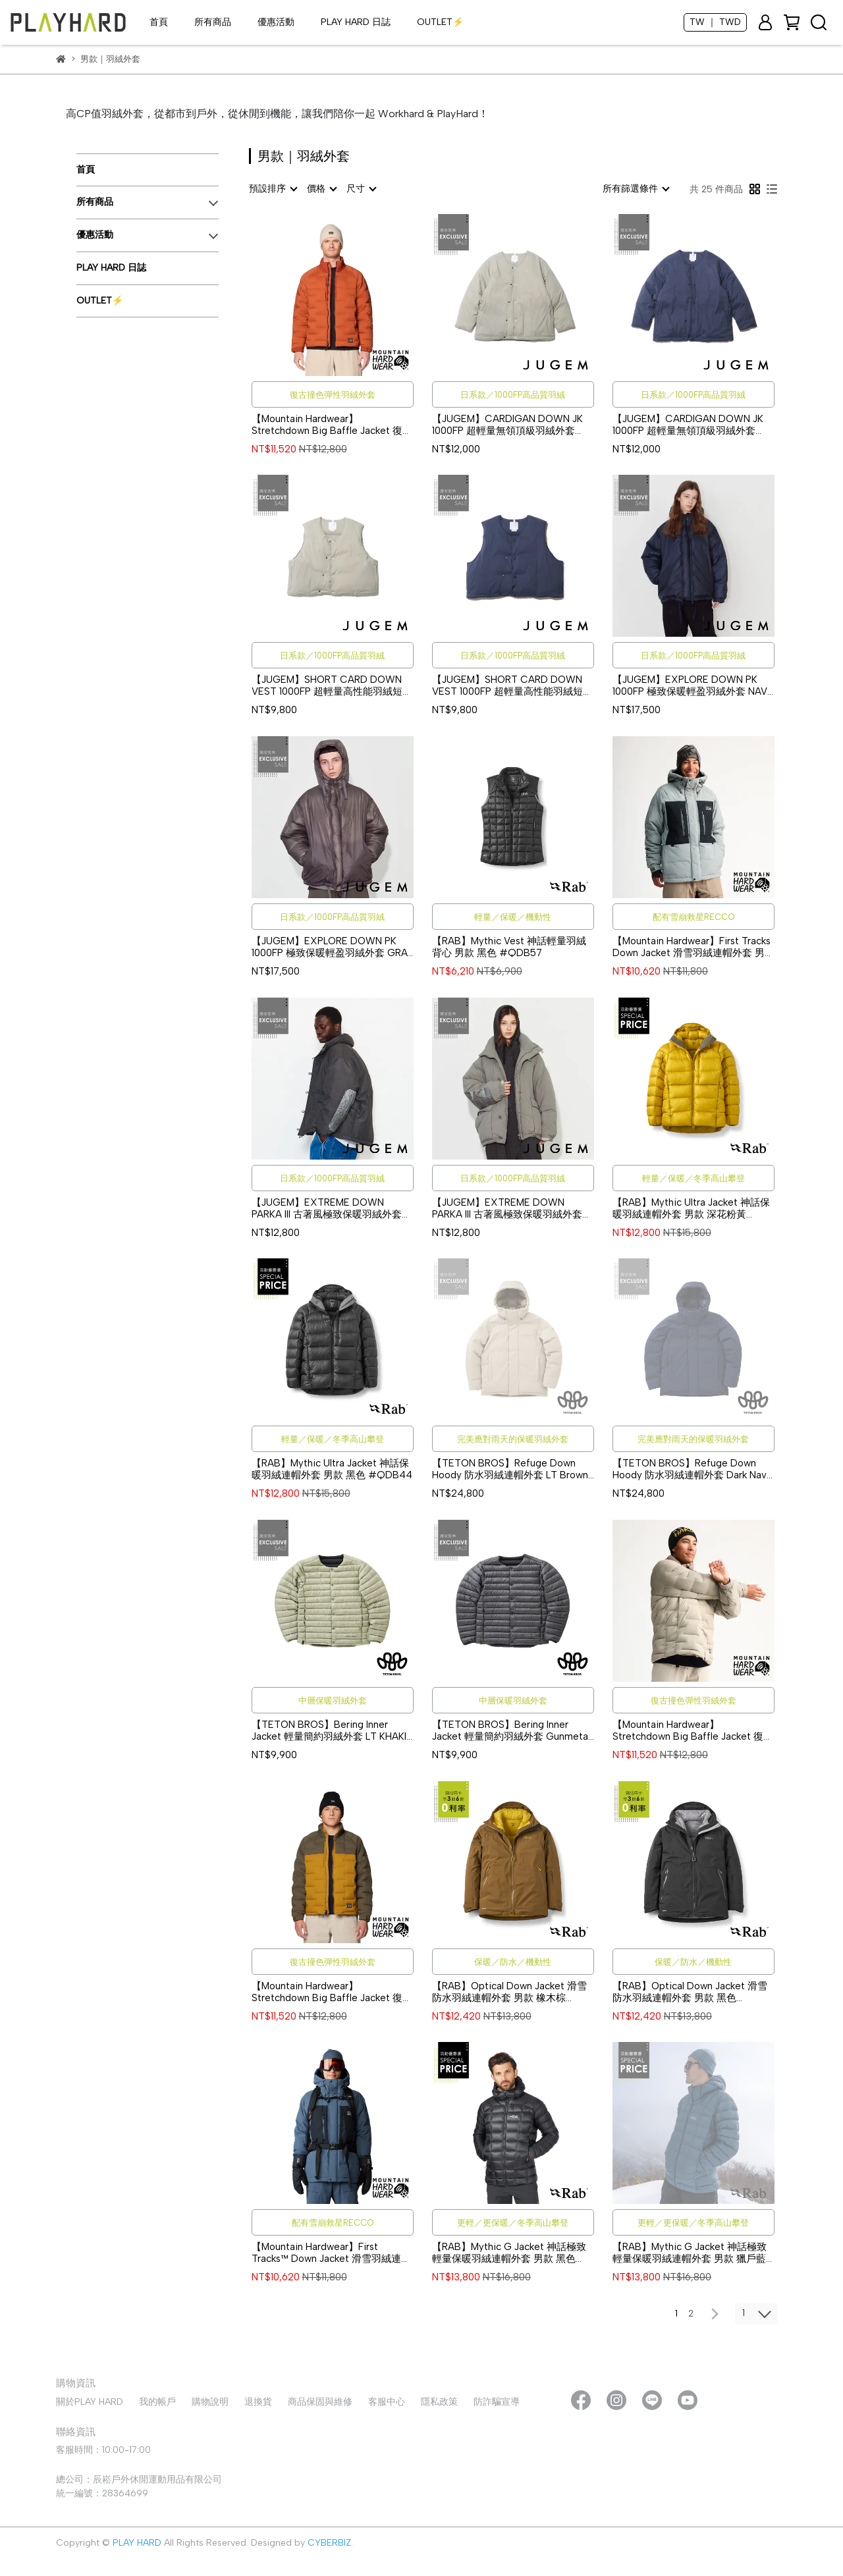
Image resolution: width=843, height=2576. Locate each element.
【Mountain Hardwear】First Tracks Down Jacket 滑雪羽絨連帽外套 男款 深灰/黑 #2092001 (693, 947)
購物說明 (210, 2401)
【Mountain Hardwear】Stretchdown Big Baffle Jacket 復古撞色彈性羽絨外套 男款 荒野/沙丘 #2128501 (692, 1730)
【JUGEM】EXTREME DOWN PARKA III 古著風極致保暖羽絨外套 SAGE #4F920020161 (507, 1208)
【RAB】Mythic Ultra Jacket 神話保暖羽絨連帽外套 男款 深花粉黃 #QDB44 (691, 1208)
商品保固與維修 (320, 2401)
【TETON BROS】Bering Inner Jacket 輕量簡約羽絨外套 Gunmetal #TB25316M (511, 1730)
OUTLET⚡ (440, 22)
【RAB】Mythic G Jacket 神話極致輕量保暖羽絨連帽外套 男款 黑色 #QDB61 (509, 2253)
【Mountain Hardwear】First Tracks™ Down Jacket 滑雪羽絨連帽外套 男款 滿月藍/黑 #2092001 (331, 2253)
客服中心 (386, 2401)
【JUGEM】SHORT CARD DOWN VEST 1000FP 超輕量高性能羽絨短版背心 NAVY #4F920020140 (512, 685)
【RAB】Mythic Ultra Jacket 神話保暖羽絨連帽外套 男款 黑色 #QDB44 (332, 1469)
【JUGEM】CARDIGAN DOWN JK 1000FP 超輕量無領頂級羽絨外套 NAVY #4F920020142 (687, 425)
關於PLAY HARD (89, 2401)
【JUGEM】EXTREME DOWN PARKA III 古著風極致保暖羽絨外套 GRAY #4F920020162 (327, 1208)
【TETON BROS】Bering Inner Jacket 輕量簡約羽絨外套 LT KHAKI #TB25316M (329, 1730)
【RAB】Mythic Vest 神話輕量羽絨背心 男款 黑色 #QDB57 (509, 947)
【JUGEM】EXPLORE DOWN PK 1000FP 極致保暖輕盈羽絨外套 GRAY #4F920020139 (332, 947)
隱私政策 (439, 2401)
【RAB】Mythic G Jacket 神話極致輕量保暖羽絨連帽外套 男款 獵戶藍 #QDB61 (689, 2253)
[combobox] (272, 189)
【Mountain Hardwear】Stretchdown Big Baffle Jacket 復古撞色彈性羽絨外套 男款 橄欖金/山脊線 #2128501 (332, 1992)
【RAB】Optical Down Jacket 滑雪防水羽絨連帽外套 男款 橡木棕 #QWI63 (509, 1992)
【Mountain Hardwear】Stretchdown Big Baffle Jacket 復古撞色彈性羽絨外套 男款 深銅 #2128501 (332, 425)
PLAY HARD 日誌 (356, 22)
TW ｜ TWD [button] (715, 22)
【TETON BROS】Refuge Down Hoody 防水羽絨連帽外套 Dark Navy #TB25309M (692, 1469)
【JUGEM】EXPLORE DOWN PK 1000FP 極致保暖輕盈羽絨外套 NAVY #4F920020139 (692, 685)
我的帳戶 (157, 2401)
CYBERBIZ (329, 2542)
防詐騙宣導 (497, 2401)
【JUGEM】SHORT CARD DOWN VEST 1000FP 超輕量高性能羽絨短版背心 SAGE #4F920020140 (332, 685)
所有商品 (212, 22)
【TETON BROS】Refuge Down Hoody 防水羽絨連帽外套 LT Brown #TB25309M (510, 1469)
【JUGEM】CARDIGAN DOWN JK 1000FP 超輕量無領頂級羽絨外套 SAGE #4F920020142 (507, 425)
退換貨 (258, 2401)
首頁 (159, 22)
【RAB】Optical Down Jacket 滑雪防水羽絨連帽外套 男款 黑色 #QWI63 (689, 1992)
